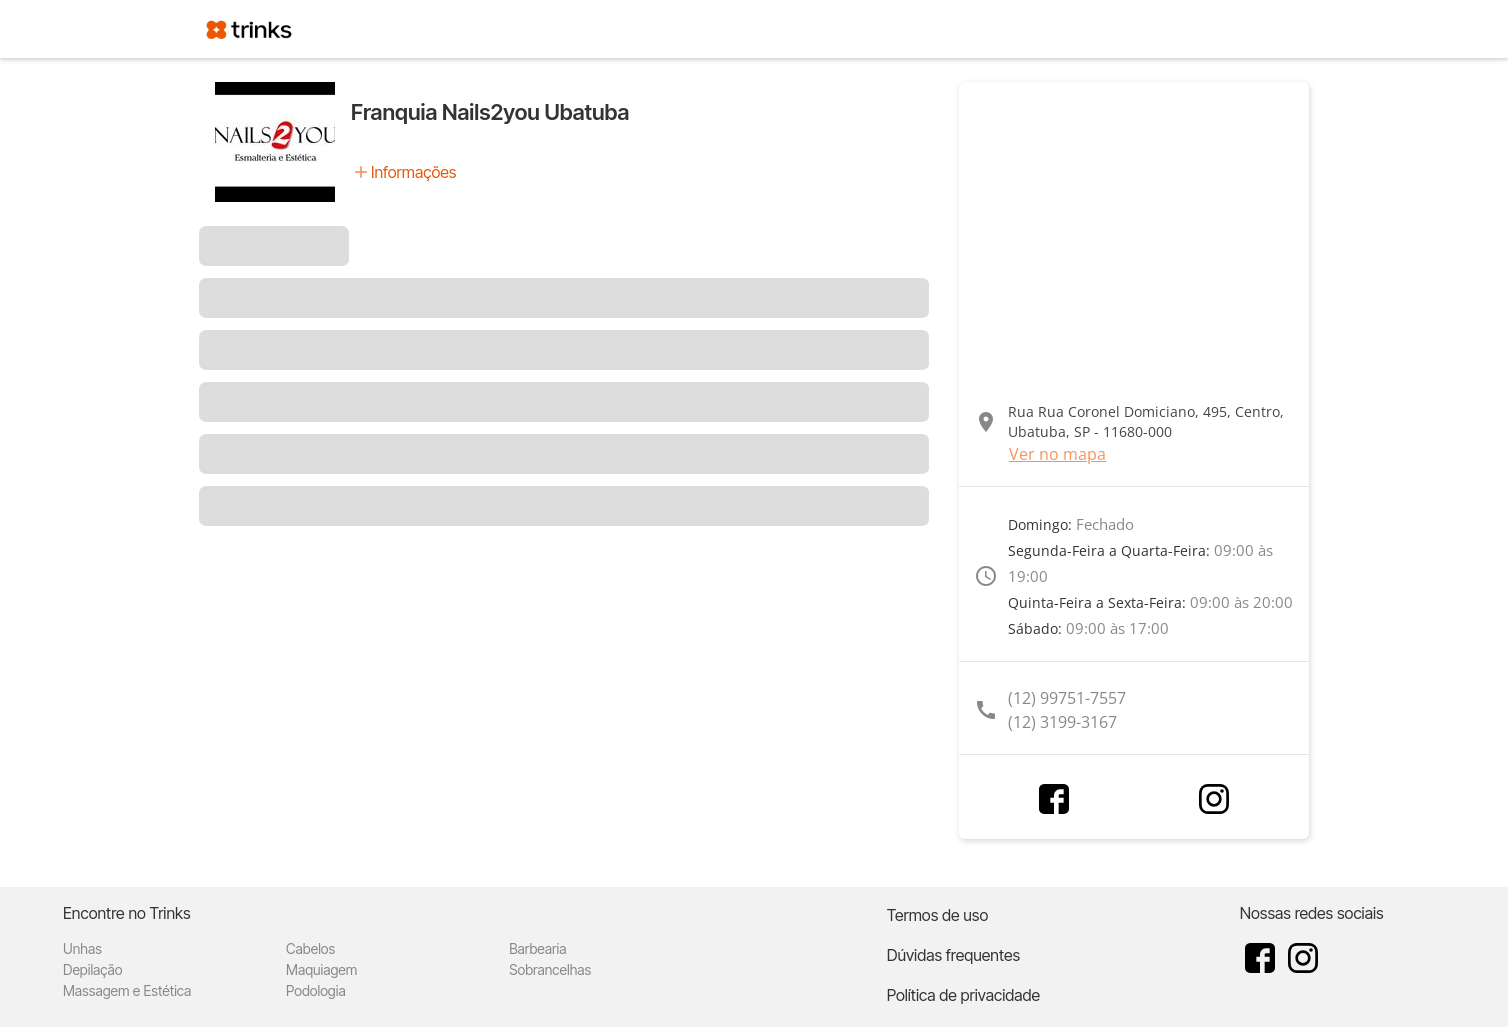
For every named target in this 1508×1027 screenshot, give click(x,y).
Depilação (92, 969)
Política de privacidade (963, 995)
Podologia (316, 990)
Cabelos (310, 948)
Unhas (82, 948)
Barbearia (537, 948)
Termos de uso (938, 915)
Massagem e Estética (127, 990)
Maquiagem (321, 969)
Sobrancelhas (550, 969)
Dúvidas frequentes (953, 955)
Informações (413, 172)
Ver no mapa (1057, 454)
